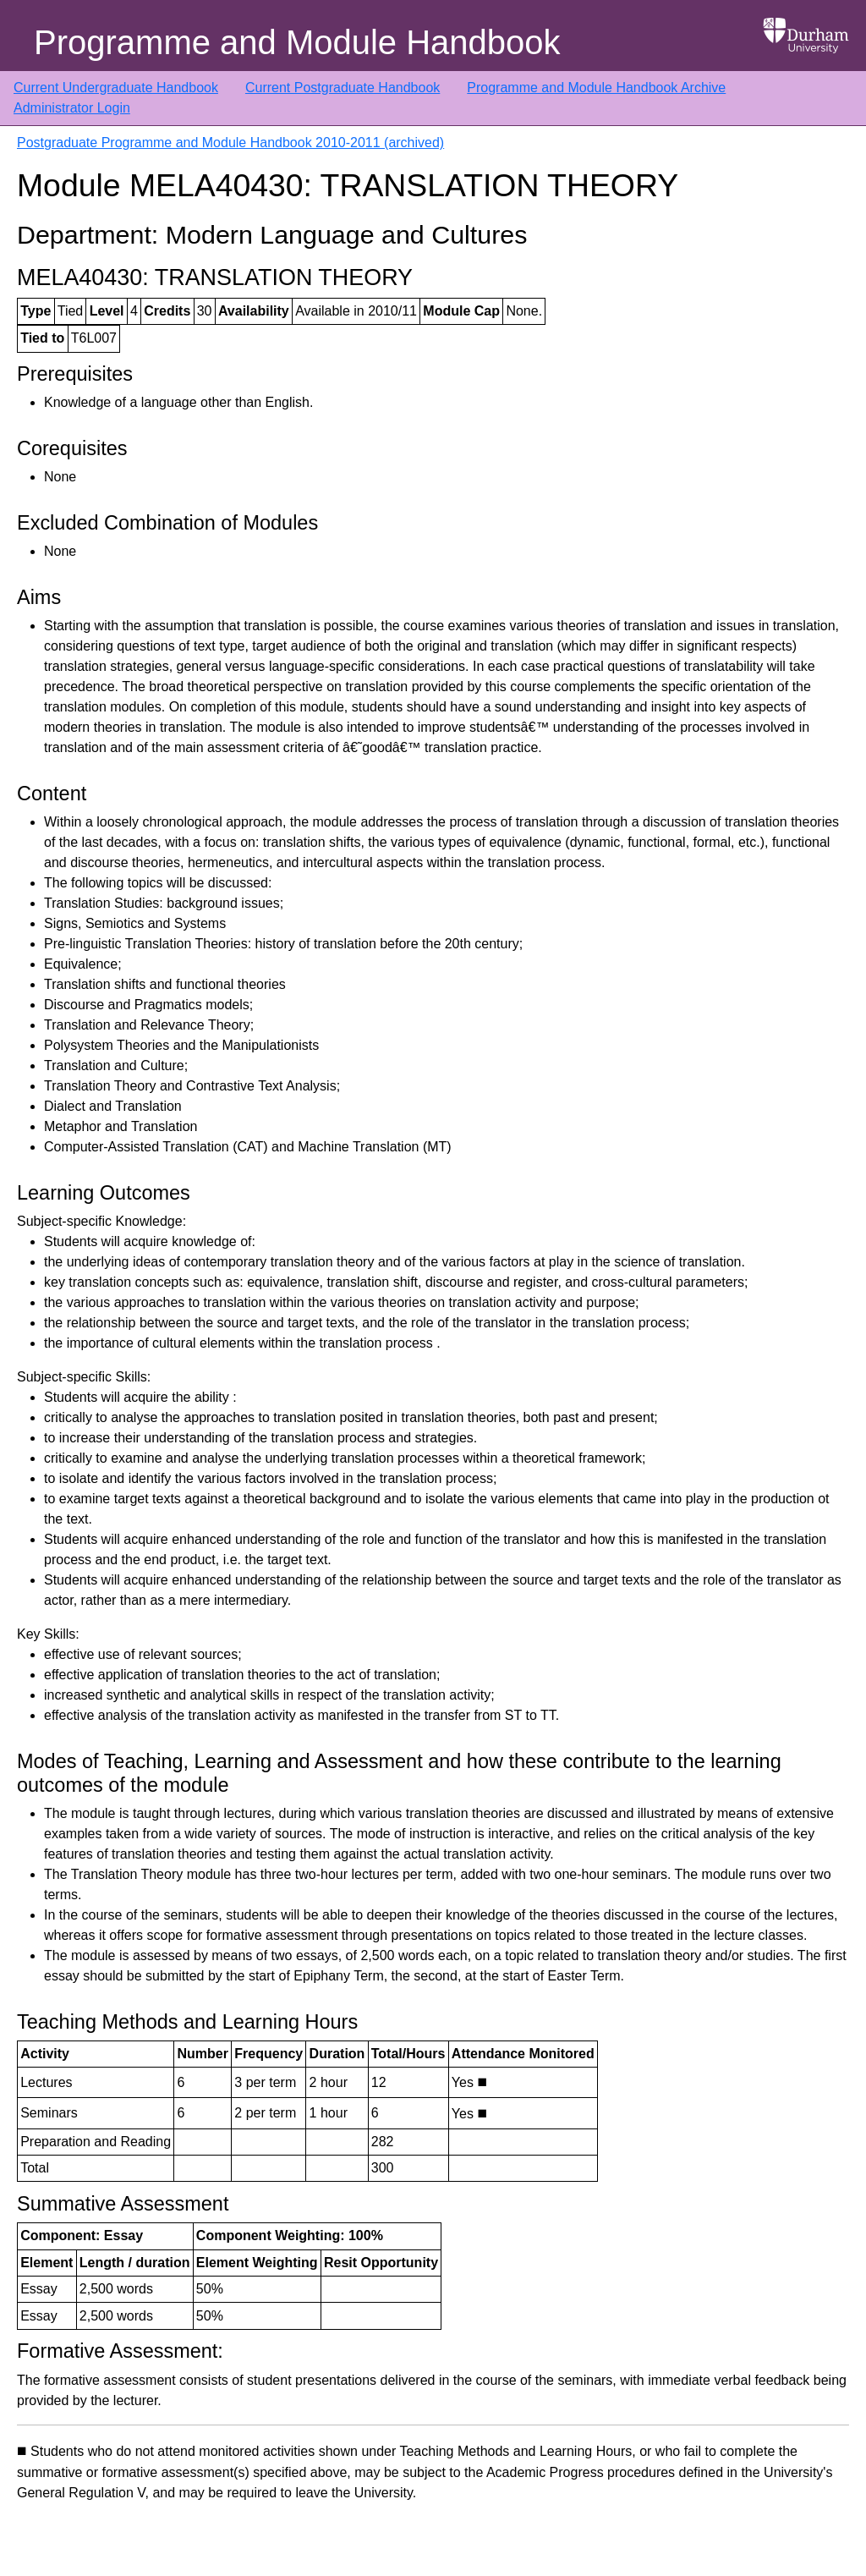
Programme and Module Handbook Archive (596, 87)
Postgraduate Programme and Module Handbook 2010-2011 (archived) (230, 142)
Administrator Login (72, 108)
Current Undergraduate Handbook (116, 87)
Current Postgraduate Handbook (342, 87)
